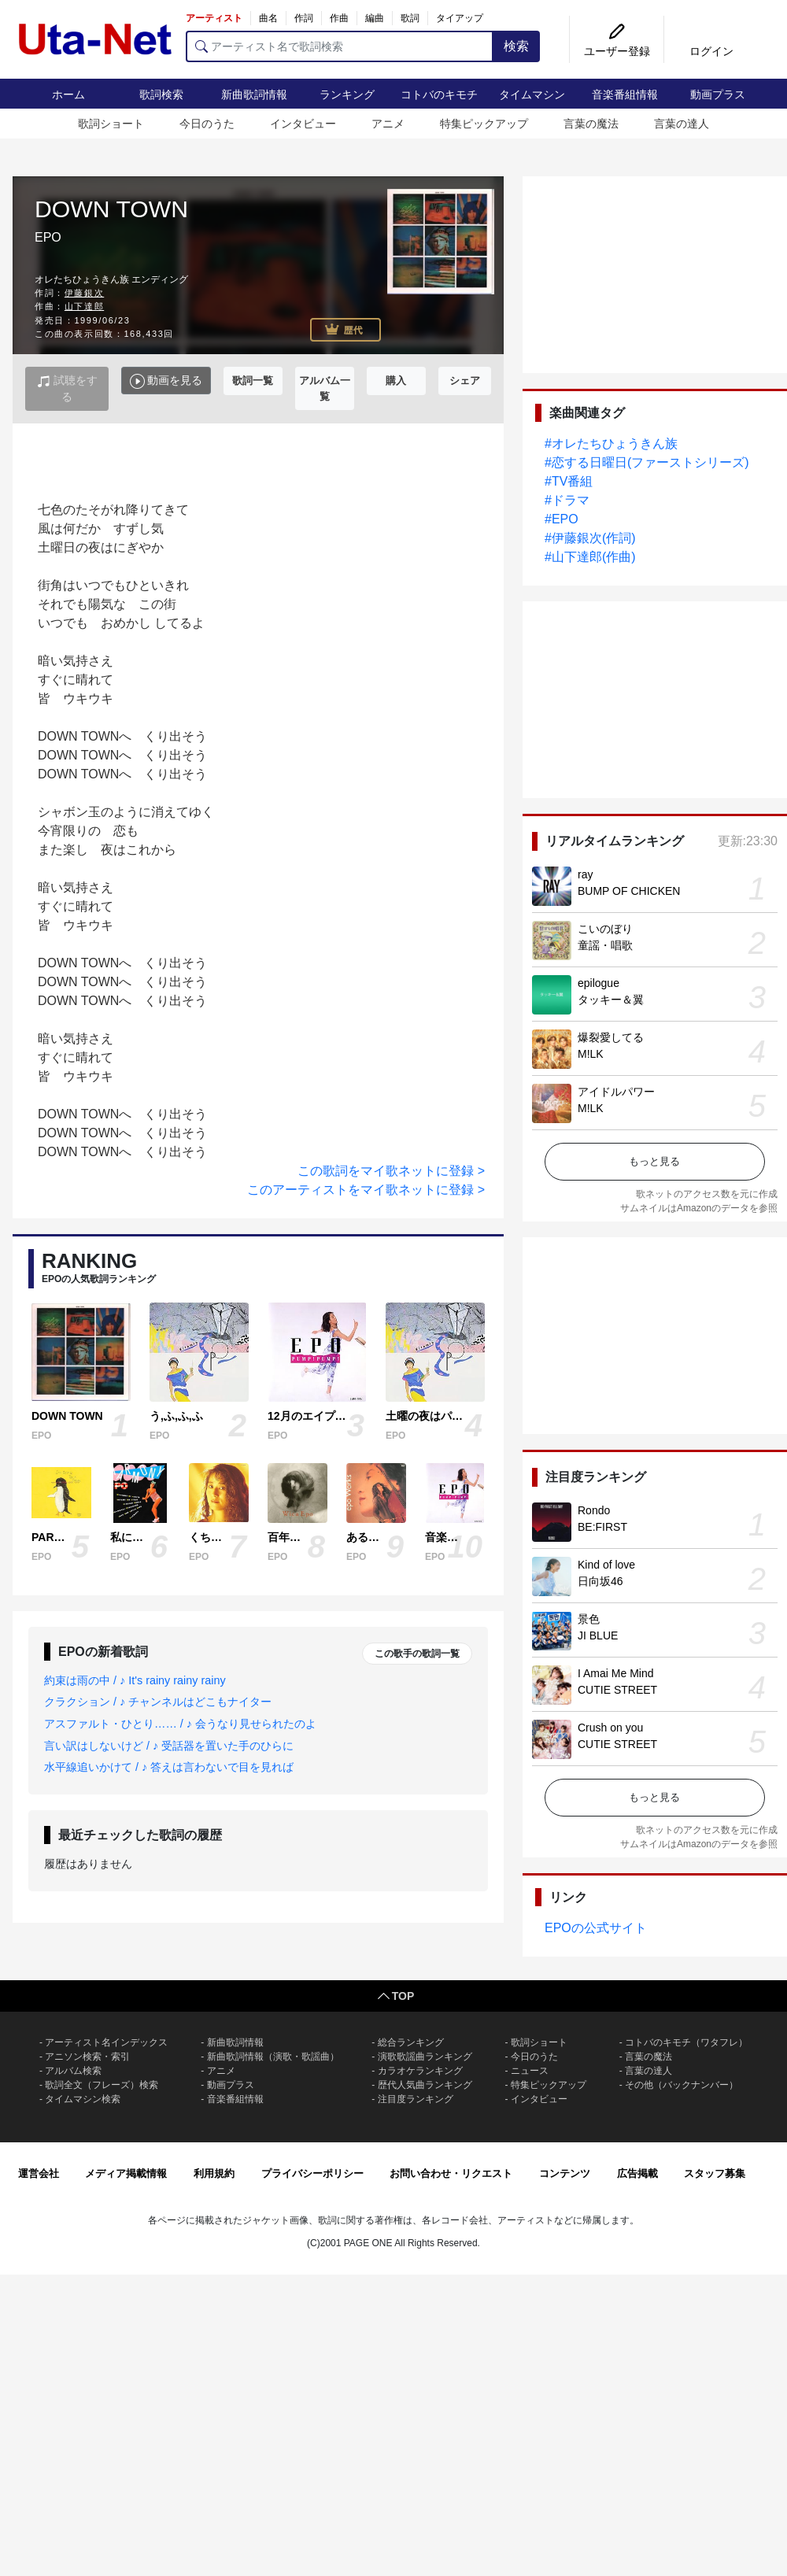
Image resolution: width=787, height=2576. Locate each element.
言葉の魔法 (591, 123)
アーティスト (214, 18)
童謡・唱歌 (605, 945)
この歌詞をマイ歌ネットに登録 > (391, 1170)
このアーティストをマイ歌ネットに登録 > (366, 1189)
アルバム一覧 (324, 388)
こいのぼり (605, 928)
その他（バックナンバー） (681, 2084)
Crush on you (610, 1727)
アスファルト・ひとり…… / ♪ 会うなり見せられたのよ (180, 1723)
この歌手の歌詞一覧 (417, 1653)
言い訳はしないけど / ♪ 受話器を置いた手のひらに (169, 1745)
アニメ (388, 123)
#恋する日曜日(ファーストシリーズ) (647, 462)
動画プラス (717, 94)
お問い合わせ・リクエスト (451, 2173)
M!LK (591, 1054)
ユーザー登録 (617, 51)
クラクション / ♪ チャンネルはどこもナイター (158, 1701)
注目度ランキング (415, 2099)
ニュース (530, 2070)
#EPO (561, 519)
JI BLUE (598, 1635)
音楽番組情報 (625, 94)
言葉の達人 (681, 123)
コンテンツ (564, 2173)
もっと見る (654, 1161)
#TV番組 (569, 481)
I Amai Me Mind (615, 1673)
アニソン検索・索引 (87, 2056)
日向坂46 (600, 1581)
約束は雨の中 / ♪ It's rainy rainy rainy (135, 1680)
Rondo (594, 1510)
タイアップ (459, 18)
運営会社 (38, 2173)
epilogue (598, 983)
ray (585, 874)
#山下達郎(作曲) (590, 557)
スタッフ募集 (714, 2173)
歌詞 (410, 18)
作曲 (339, 18)
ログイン (711, 51)
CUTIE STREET (617, 1689)
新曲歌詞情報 (254, 94)
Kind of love (606, 1564)
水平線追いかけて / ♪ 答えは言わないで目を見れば (169, 1767)
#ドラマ (567, 500)
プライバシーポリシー (312, 2173)
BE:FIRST (602, 1527)
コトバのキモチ (439, 94)
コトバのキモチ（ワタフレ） (686, 2042)
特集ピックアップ (484, 123)
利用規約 (214, 2173)
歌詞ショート (111, 123)
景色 (589, 1619)
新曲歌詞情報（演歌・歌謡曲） (273, 2056)
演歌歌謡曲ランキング (425, 2056)
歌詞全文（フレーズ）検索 (101, 2084)
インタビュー (303, 123)
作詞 (303, 18)
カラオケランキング (420, 2070)
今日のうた (207, 123)
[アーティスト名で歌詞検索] (339, 46)
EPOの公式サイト (596, 1928)
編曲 (374, 18)
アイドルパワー (616, 1091)
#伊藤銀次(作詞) (590, 538)
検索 (516, 46)
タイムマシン (532, 94)
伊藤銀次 (84, 293)
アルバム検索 (73, 2070)
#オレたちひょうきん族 (611, 443)
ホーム (68, 94)
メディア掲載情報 (126, 2173)
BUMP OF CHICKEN (629, 891)
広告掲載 (637, 2173)
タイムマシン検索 (82, 2099)
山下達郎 (84, 306)
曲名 (268, 18)
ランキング (347, 94)
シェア (464, 380)
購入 (396, 380)
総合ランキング (411, 2042)
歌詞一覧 (252, 380)
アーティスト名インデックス (106, 2042)
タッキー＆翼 (611, 999)
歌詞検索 (161, 94)
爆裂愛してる (611, 1037)
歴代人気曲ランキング (425, 2084)
